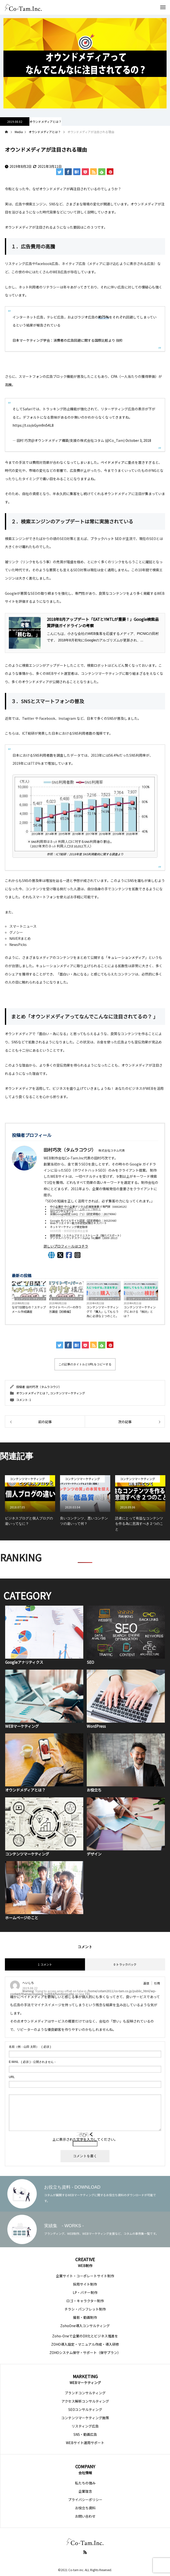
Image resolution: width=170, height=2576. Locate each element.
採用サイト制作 (85, 2284)
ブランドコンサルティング (85, 2393)
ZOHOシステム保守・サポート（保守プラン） (85, 2352)
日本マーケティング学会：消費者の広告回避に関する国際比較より (63, 340)
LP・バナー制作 (85, 2292)
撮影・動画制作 (85, 2317)
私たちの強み (85, 2483)
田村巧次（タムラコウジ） (43, 1387)
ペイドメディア (112, 462)
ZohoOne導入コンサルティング (85, 2325)
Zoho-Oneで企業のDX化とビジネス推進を (85, 2336)
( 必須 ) (30, 2046)
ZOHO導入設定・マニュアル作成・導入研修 (85, 2344)
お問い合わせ (85, 2516)
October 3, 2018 (138, 440)
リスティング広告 (85, 2426)
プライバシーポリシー (85, 2499)
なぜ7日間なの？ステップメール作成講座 (29, 1309)
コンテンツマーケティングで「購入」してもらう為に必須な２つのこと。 (102, 1311)
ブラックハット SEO (105, 538)
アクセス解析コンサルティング (85, 2401)
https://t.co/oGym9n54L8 (33, 425)
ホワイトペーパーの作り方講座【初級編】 (65, 1309)
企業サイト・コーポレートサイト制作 (85, 2276)
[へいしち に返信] (147, 1983)
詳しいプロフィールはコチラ (66, 1246)
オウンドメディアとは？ (45, 121)
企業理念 (85, 2491)
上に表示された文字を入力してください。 (85, 2139)
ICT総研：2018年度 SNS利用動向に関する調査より (89, 854)
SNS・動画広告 (85, 2434)
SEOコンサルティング (85, 2409)
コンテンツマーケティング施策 (85, 2417)
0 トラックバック (125, 1964)
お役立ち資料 (85, 2508)
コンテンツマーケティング (30, 1298)
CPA (114, 376)
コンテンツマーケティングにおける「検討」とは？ (140, 1311)
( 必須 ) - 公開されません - (32, 2061)
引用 (157, 1983)
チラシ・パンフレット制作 (85, 2309)
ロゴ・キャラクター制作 (85, 2300)
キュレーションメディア (126, 957)
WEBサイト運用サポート (85, 2442)
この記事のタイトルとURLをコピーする (85, 1364)
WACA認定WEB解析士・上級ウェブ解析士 (75, 1209)
